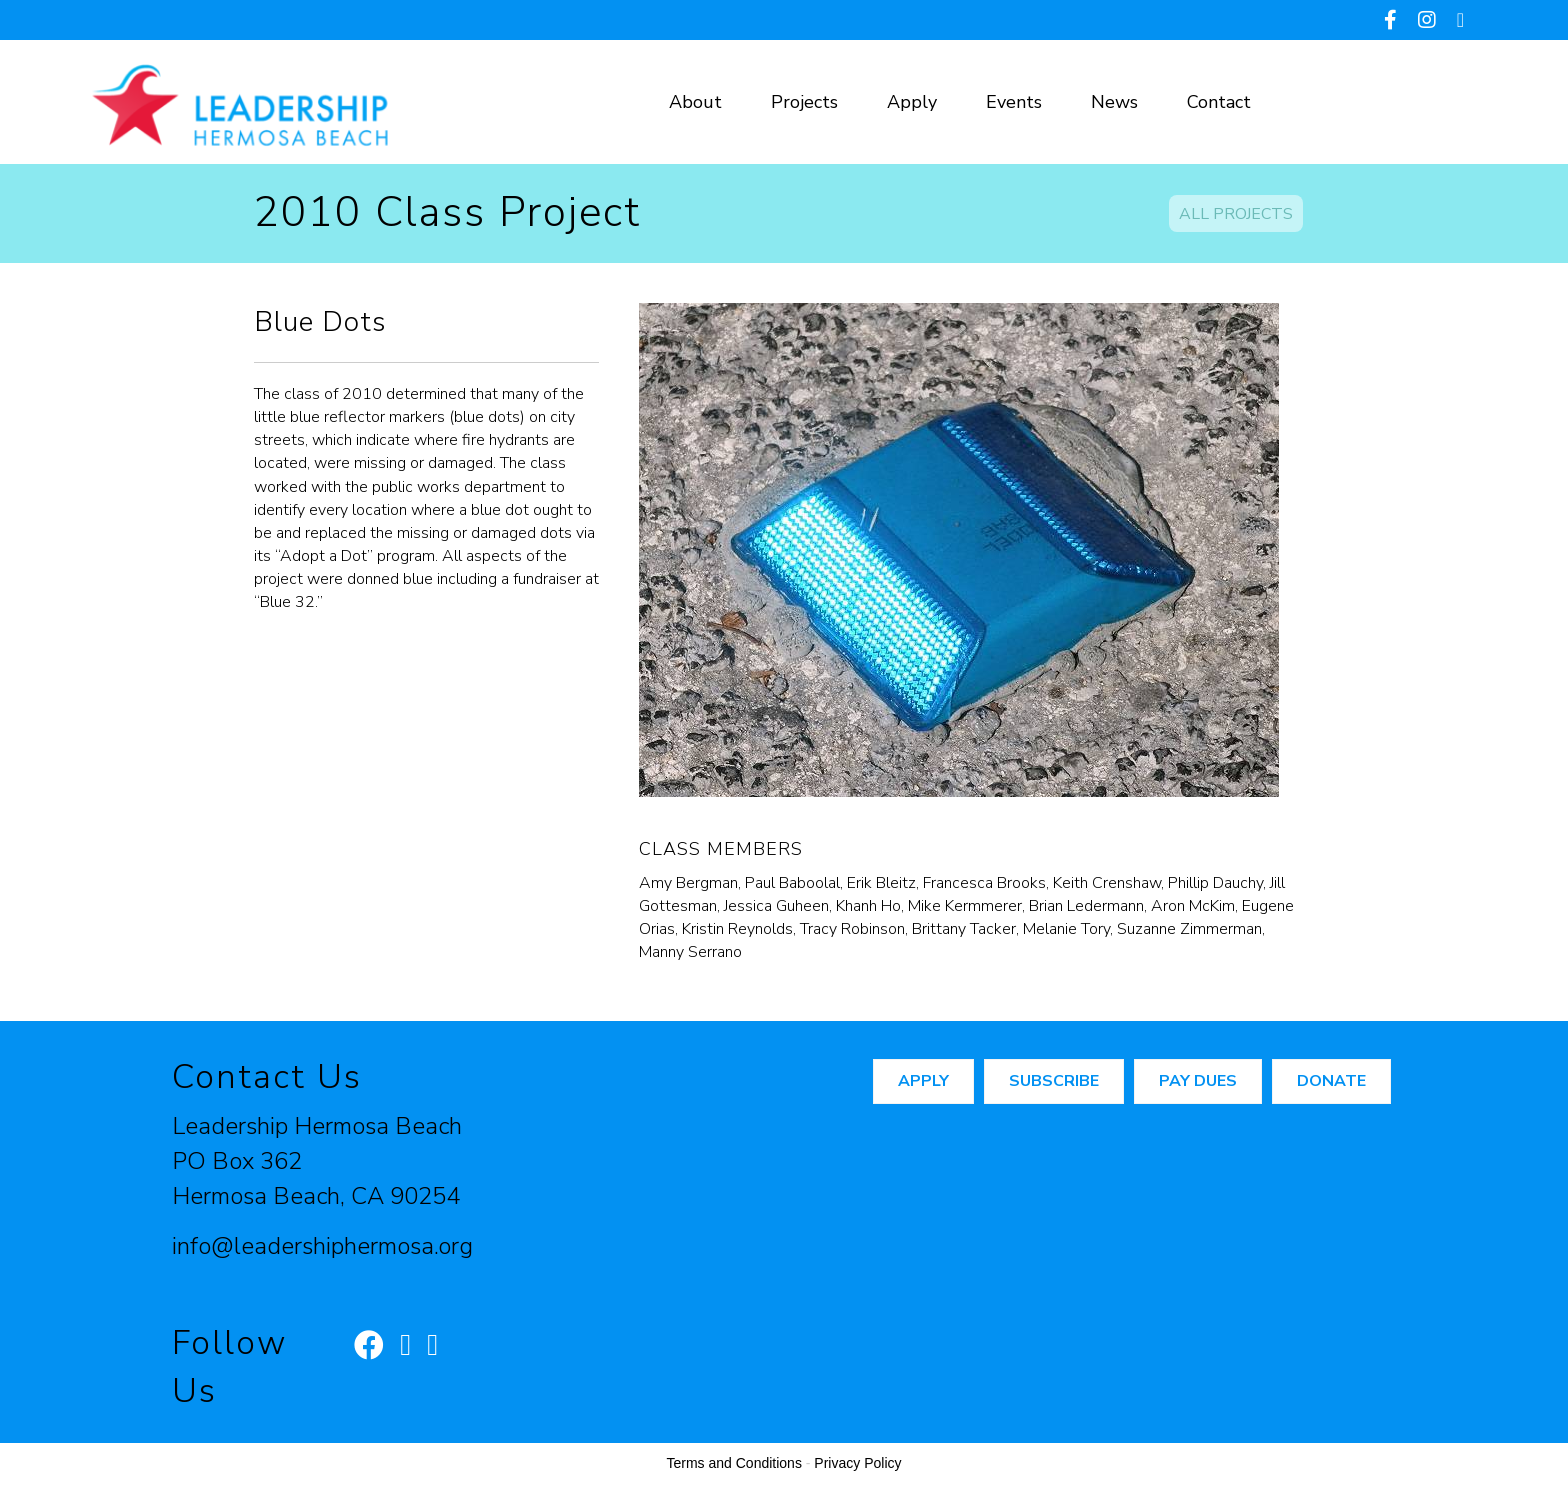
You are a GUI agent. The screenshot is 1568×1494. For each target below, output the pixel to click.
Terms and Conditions (734, 1463)
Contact (1219, 102)
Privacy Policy (857, 1463)
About (695, 102)
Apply (912, 102)
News (1114, 102)
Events (1014, 102)
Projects (804, 102)
